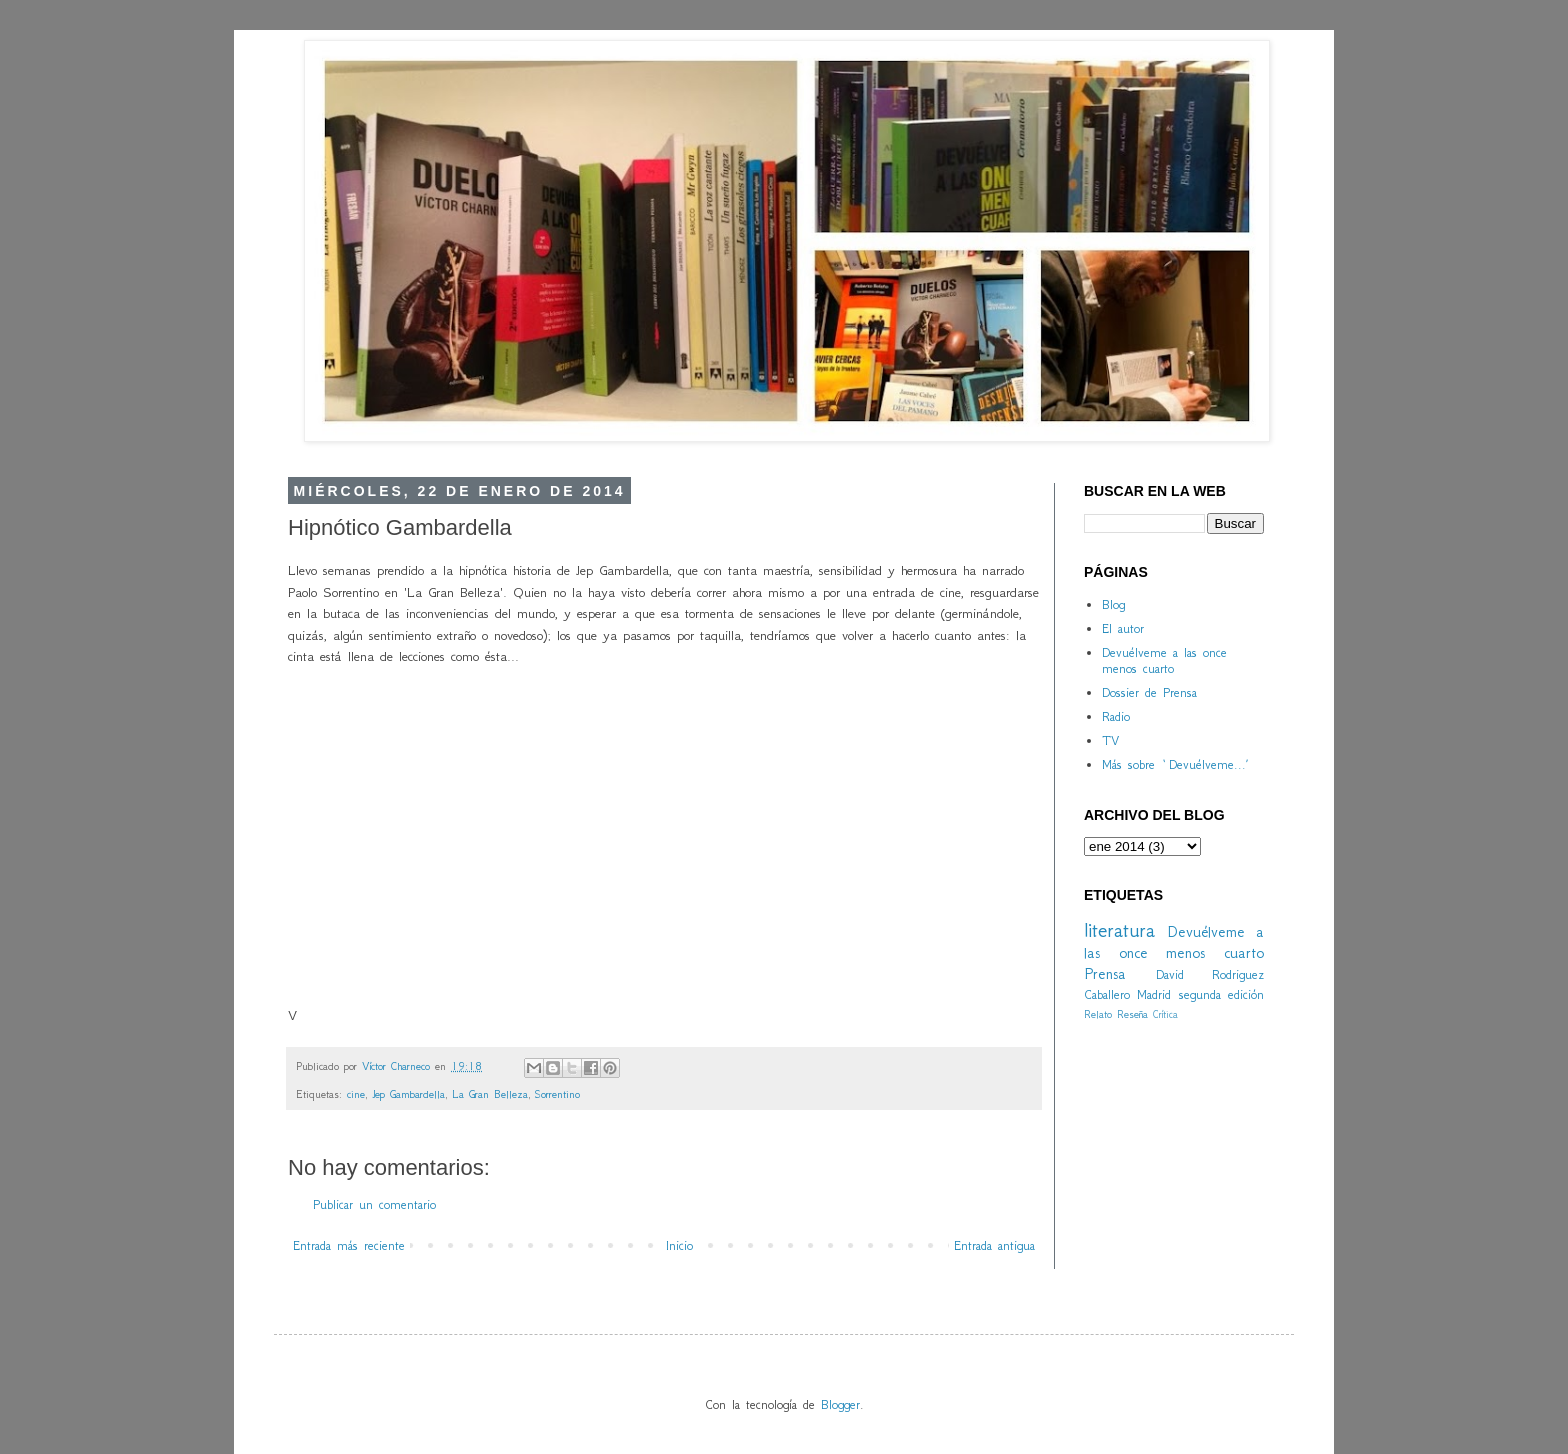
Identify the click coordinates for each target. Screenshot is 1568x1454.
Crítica (1165, 1014)
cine (356, 1094)
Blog (1113, 604)
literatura (1119, 929)
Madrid (1154, 994)
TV (1110, 740)
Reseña (1132, 1014)
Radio (1116, 716)
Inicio (679, 1245)
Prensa (1105, 973)
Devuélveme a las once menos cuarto (1164, 661)
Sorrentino (557, 1094)
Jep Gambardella (408, 1094)
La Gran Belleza (490, 1094)
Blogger (840, 1404)
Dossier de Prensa (1149, 692)
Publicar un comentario (374, 1204)
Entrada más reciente (349, 1245)
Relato (1098, 1014)
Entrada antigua (994, 1245)
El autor (1123, 628)
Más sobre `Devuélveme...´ (1175, 764)
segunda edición (1221, 994)
